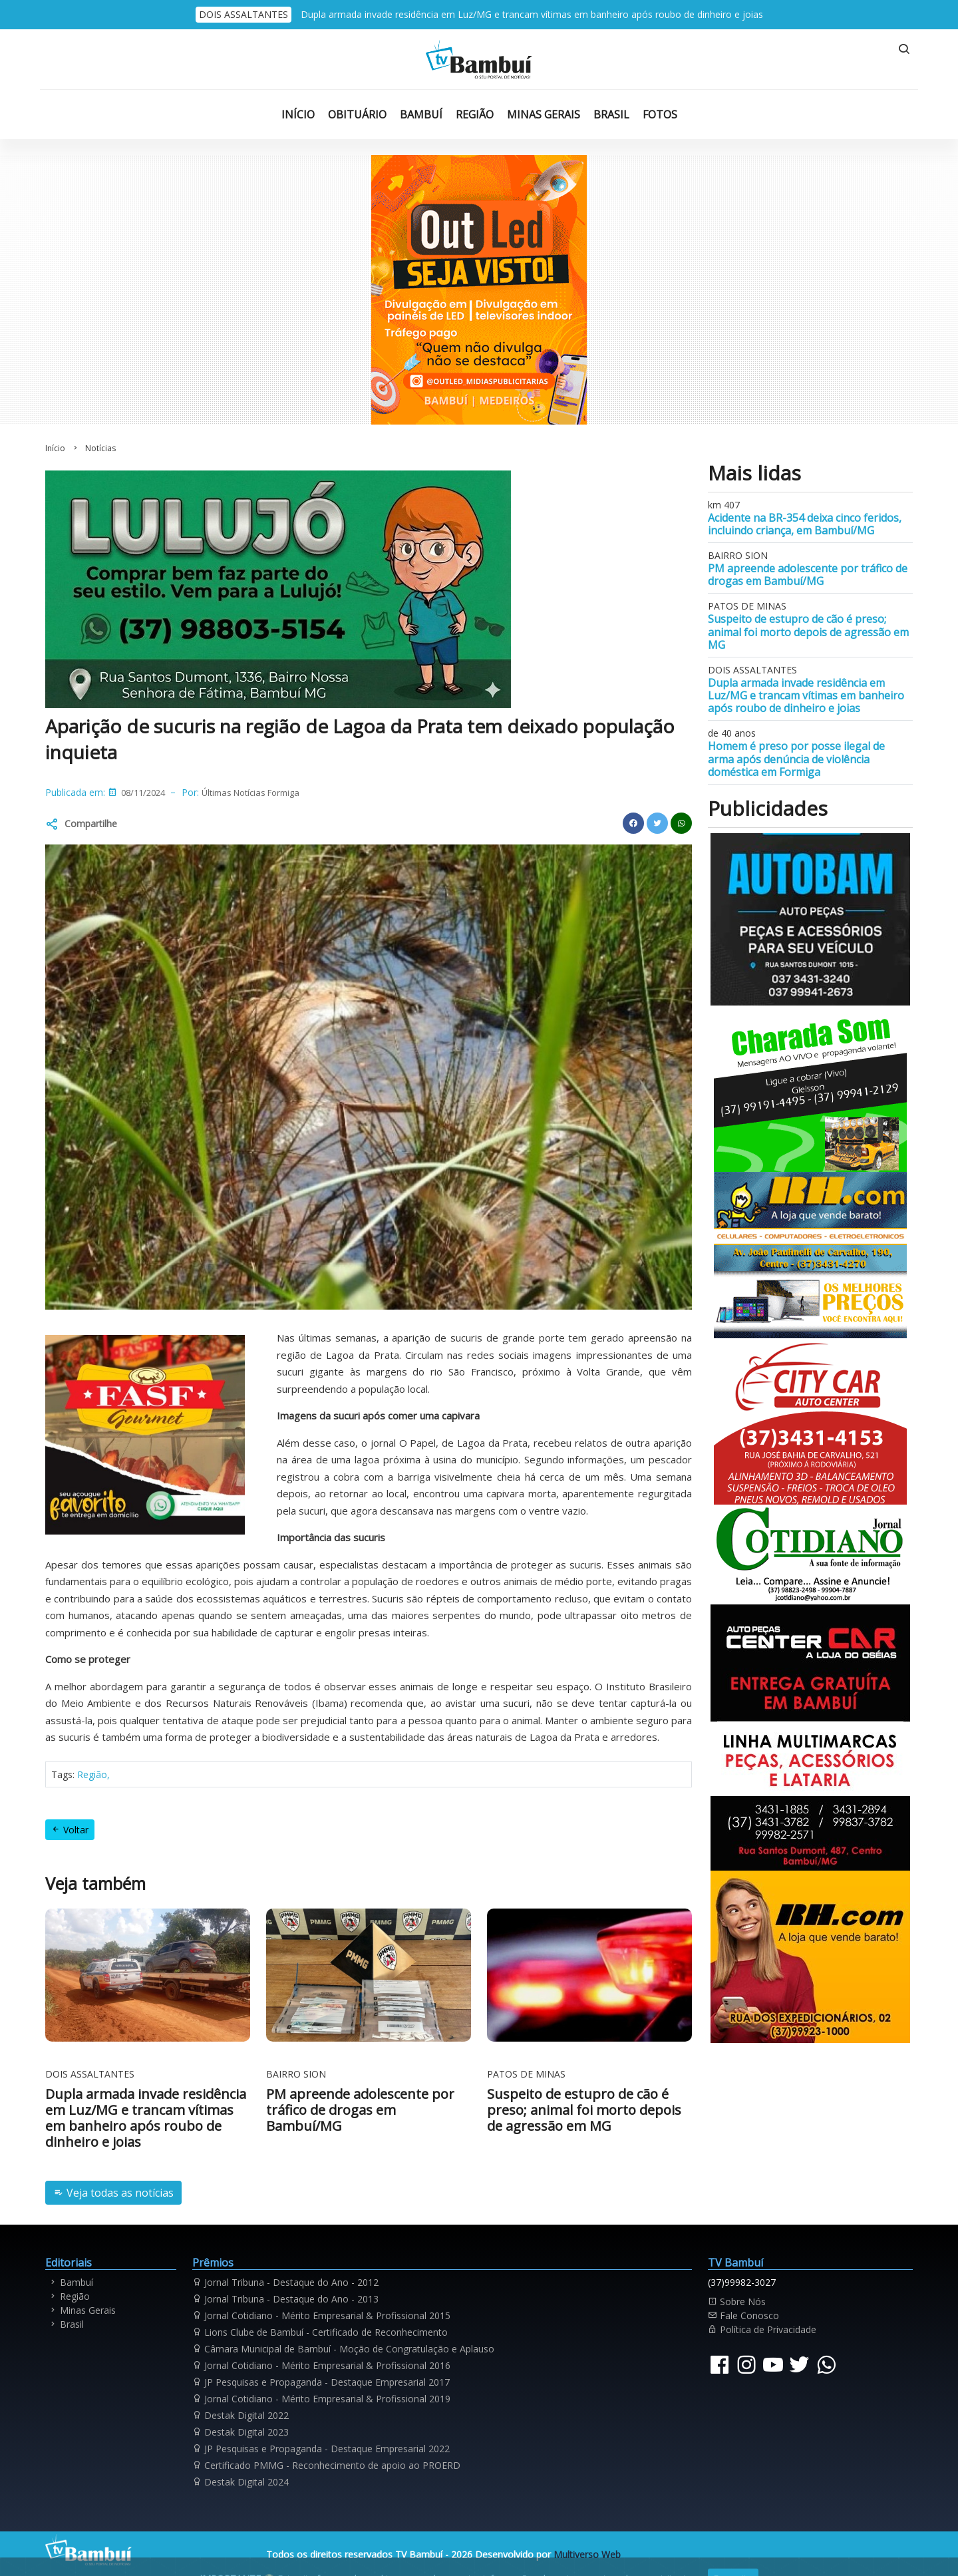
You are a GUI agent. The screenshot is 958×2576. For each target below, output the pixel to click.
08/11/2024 (143, 793)
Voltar (69, 1829)
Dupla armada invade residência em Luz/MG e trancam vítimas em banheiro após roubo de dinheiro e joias (532, 14)
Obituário (357, 114)
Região (475, 114)
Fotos (660, 114)
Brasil (611, 114)
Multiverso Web (587, 2554)
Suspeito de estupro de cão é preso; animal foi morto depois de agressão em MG (808, 631)
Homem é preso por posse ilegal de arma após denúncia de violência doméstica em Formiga (796, 759)
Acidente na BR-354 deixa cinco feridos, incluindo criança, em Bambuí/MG (804, 524)
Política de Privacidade (762, 2329)
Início (298, 114)
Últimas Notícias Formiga (250, 793)
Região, (93, 1774)
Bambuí (421, 114)
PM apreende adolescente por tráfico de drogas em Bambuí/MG (807, 574)
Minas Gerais (543, 114)
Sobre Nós (737, 2301)
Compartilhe (91, 823)
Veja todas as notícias (113, 2192)
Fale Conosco (743, 2315)
